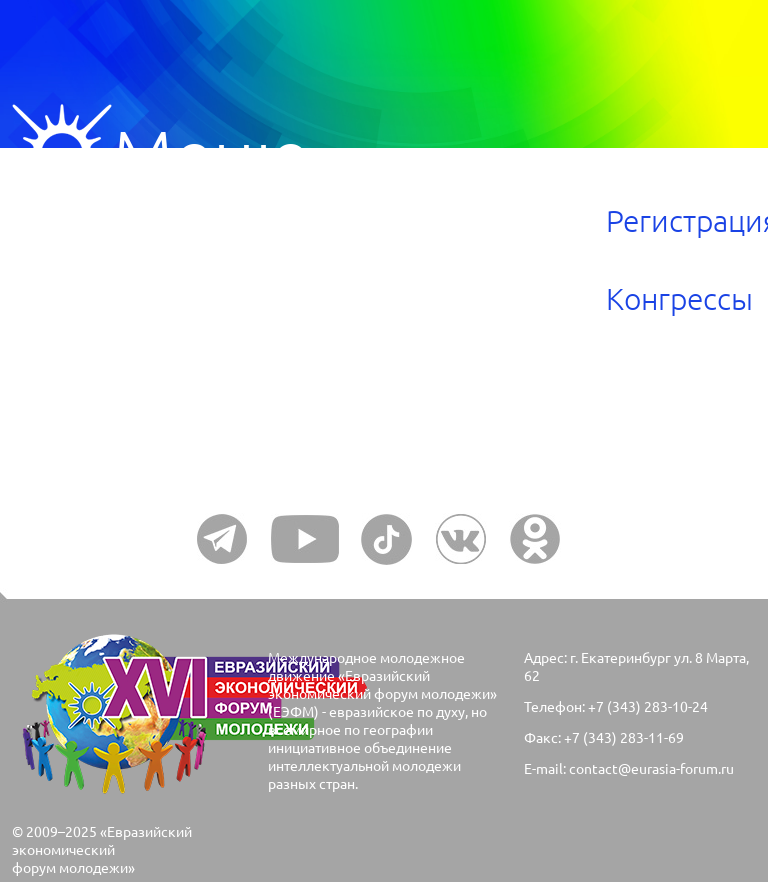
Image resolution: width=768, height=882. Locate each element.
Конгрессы (679, 298)
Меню (62, 154)
